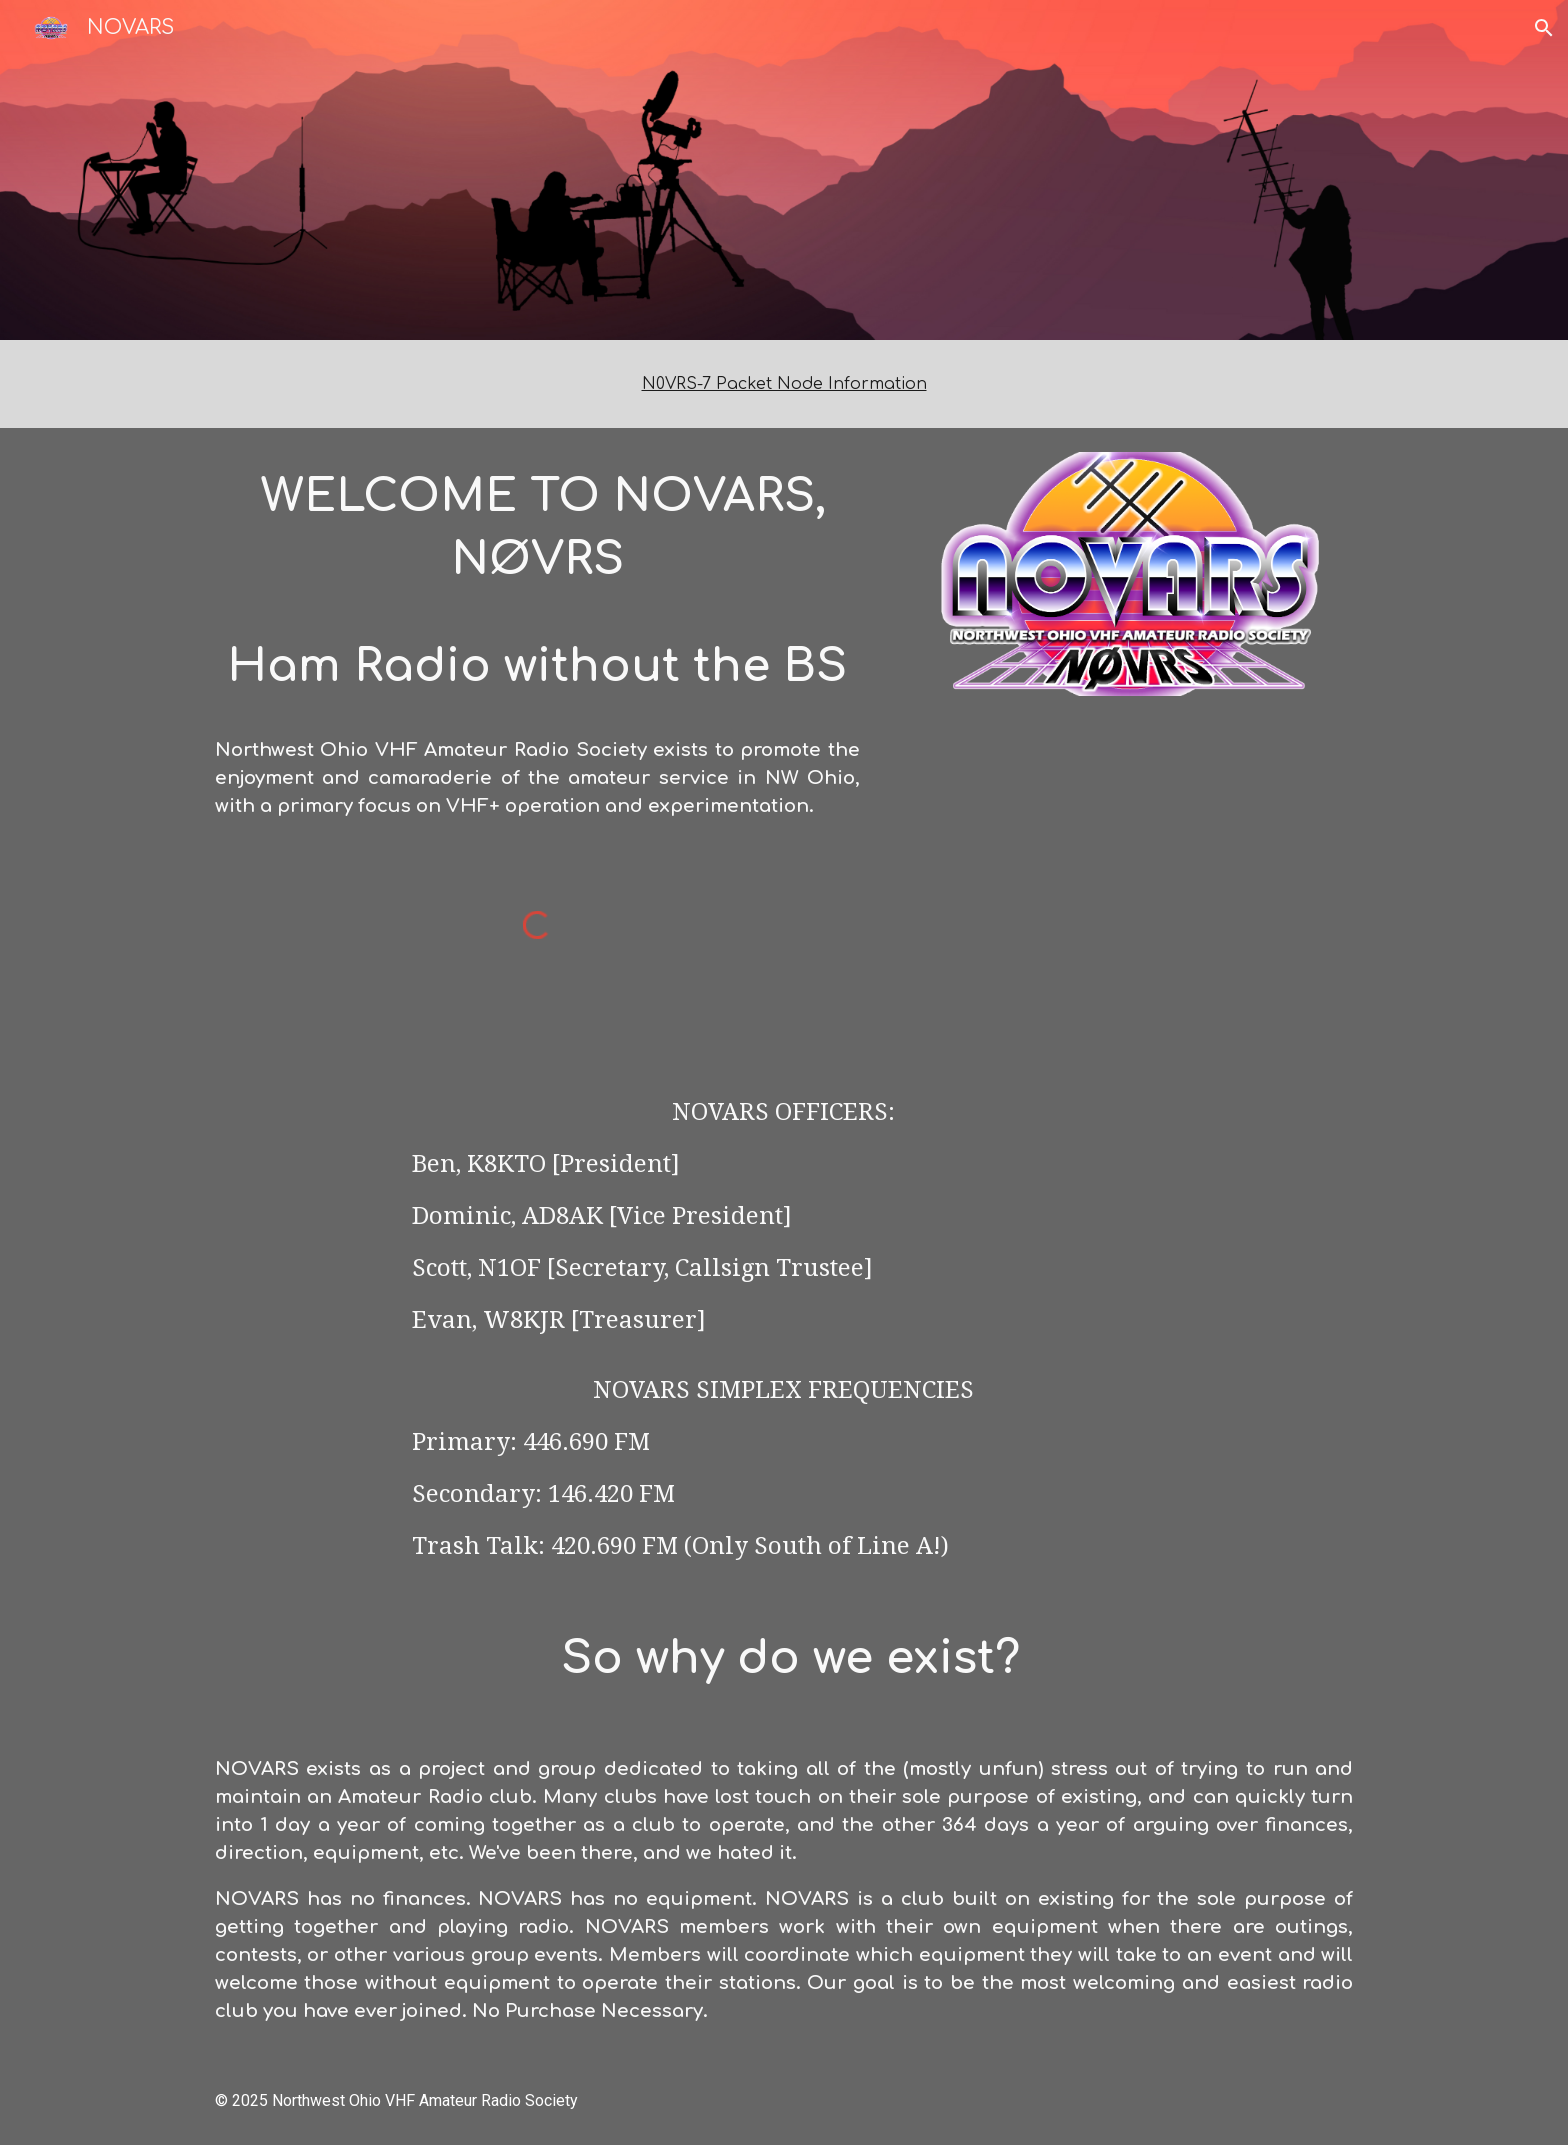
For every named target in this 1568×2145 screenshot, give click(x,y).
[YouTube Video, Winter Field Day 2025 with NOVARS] (1129, 881)
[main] (784, 384)
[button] (1544, 28)
